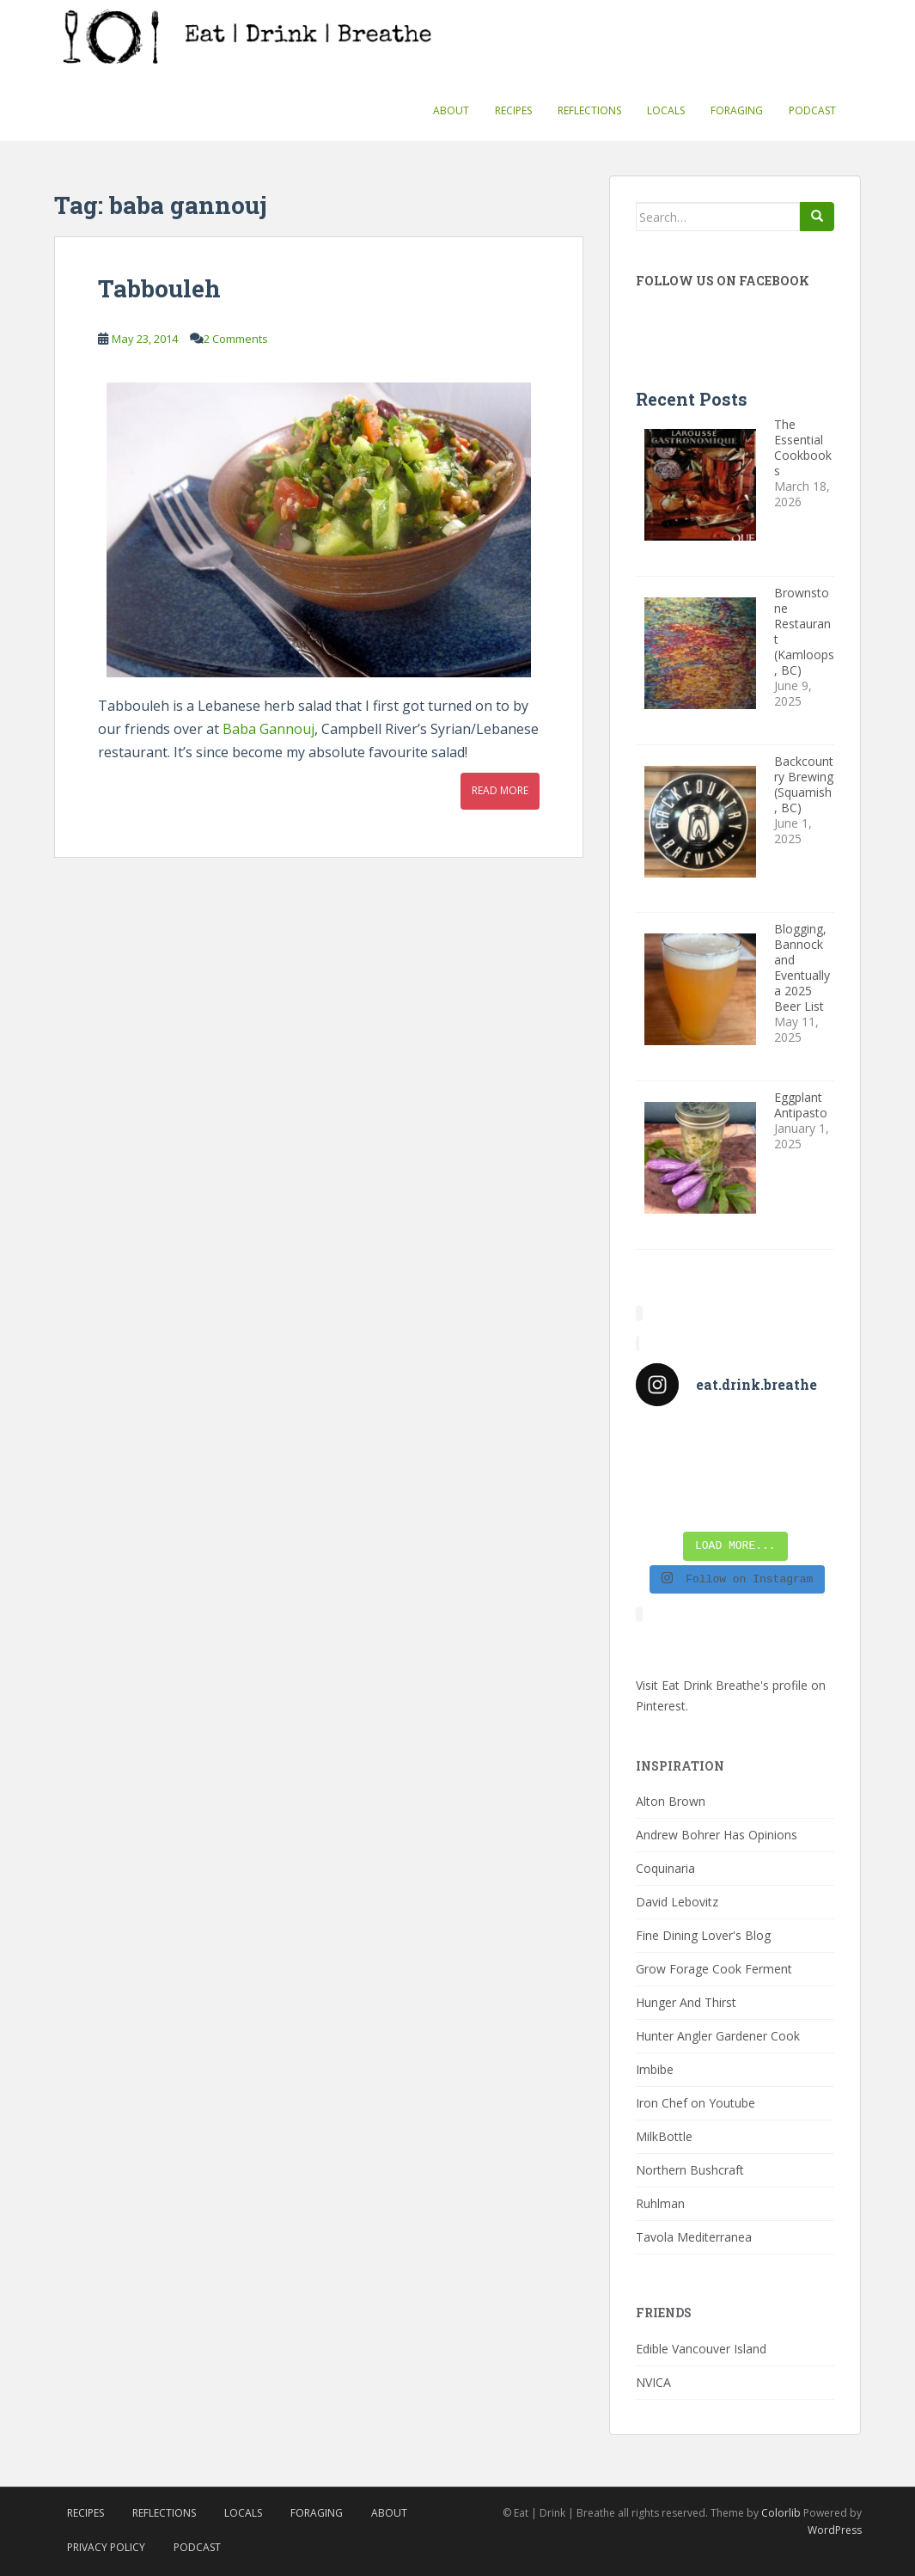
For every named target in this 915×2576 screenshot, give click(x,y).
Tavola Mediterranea (694, 2237)
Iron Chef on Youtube (695, 2103)
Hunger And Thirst (686, 2002)
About (451, 110)
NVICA (653, 2382)
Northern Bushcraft (690, 2170)
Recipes (513, 110)
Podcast (812, 110)
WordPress (835, 2530)
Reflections (589, 110)
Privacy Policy (106, 2547)
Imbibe (655, 2069)
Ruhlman (660, 2203)
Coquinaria (665, 1868)
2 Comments (236, 338)
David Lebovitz (677, 1902)
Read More (500, 790)
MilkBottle (664, 2136)
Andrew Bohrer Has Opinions (716, 1834)
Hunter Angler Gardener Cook (718, 2036)
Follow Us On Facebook (722, 280)
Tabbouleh (159, 288)
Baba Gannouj (268, 728)
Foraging (737, 110)
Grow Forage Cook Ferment (714, 1969)
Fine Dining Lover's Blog (703, 1935)
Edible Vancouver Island (701, 2348)
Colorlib (781, 2513)
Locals (666, 110)
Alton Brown (670, 1801)
